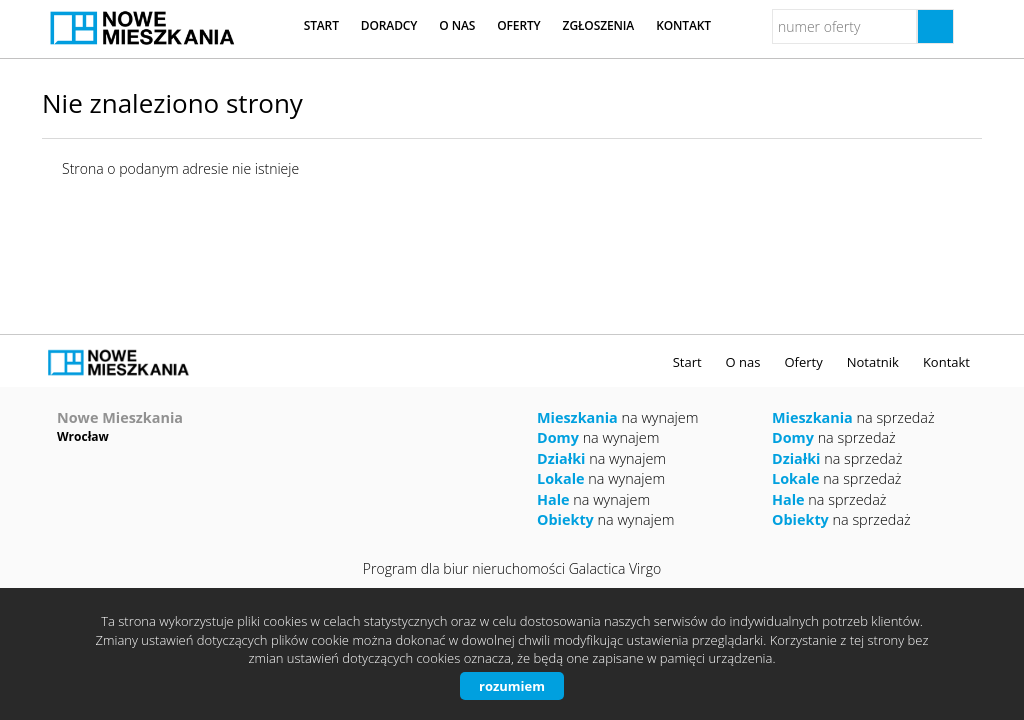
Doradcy (389, 25)
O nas (457, 25)
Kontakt (683, 25)
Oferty (518, 25)
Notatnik (873, 362)
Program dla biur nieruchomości (466, 568)
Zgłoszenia (599, 25)
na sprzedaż (853, 417)
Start (321, 25)
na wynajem (617, 417)
